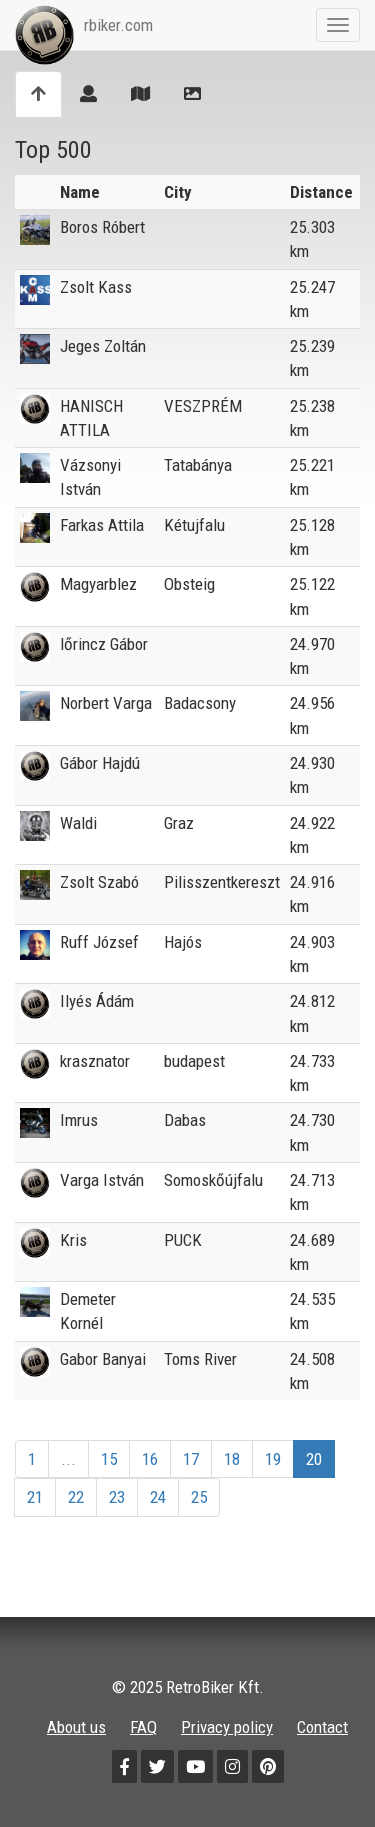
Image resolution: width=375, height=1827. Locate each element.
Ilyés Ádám (97, 1001)
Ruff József (99, 942)
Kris (73, 1240)
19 (273, 1459)
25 (199, 1497)
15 (109, 1459)
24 (158, 1497)
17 (191, 1459)
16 (150, 1459)
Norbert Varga (106, 703)
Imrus (79, 1120)
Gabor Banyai (103, 1359)
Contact (322, 1727)
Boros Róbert (102, 227)
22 (76, 1497)
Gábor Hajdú (100, 763)
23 (117, 1497)
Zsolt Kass (96, 287)
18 (232, 1459)
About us (76, 1727)
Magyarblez (98, 584)
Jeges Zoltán (103, 346)
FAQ (143, 1727)
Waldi (78, 823)
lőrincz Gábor (104, 644)
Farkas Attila (102, 525)
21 (35, 1497)
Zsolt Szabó (99, 882)
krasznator (95, 1061)
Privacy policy (227, 1727)
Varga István (102, 1180)
